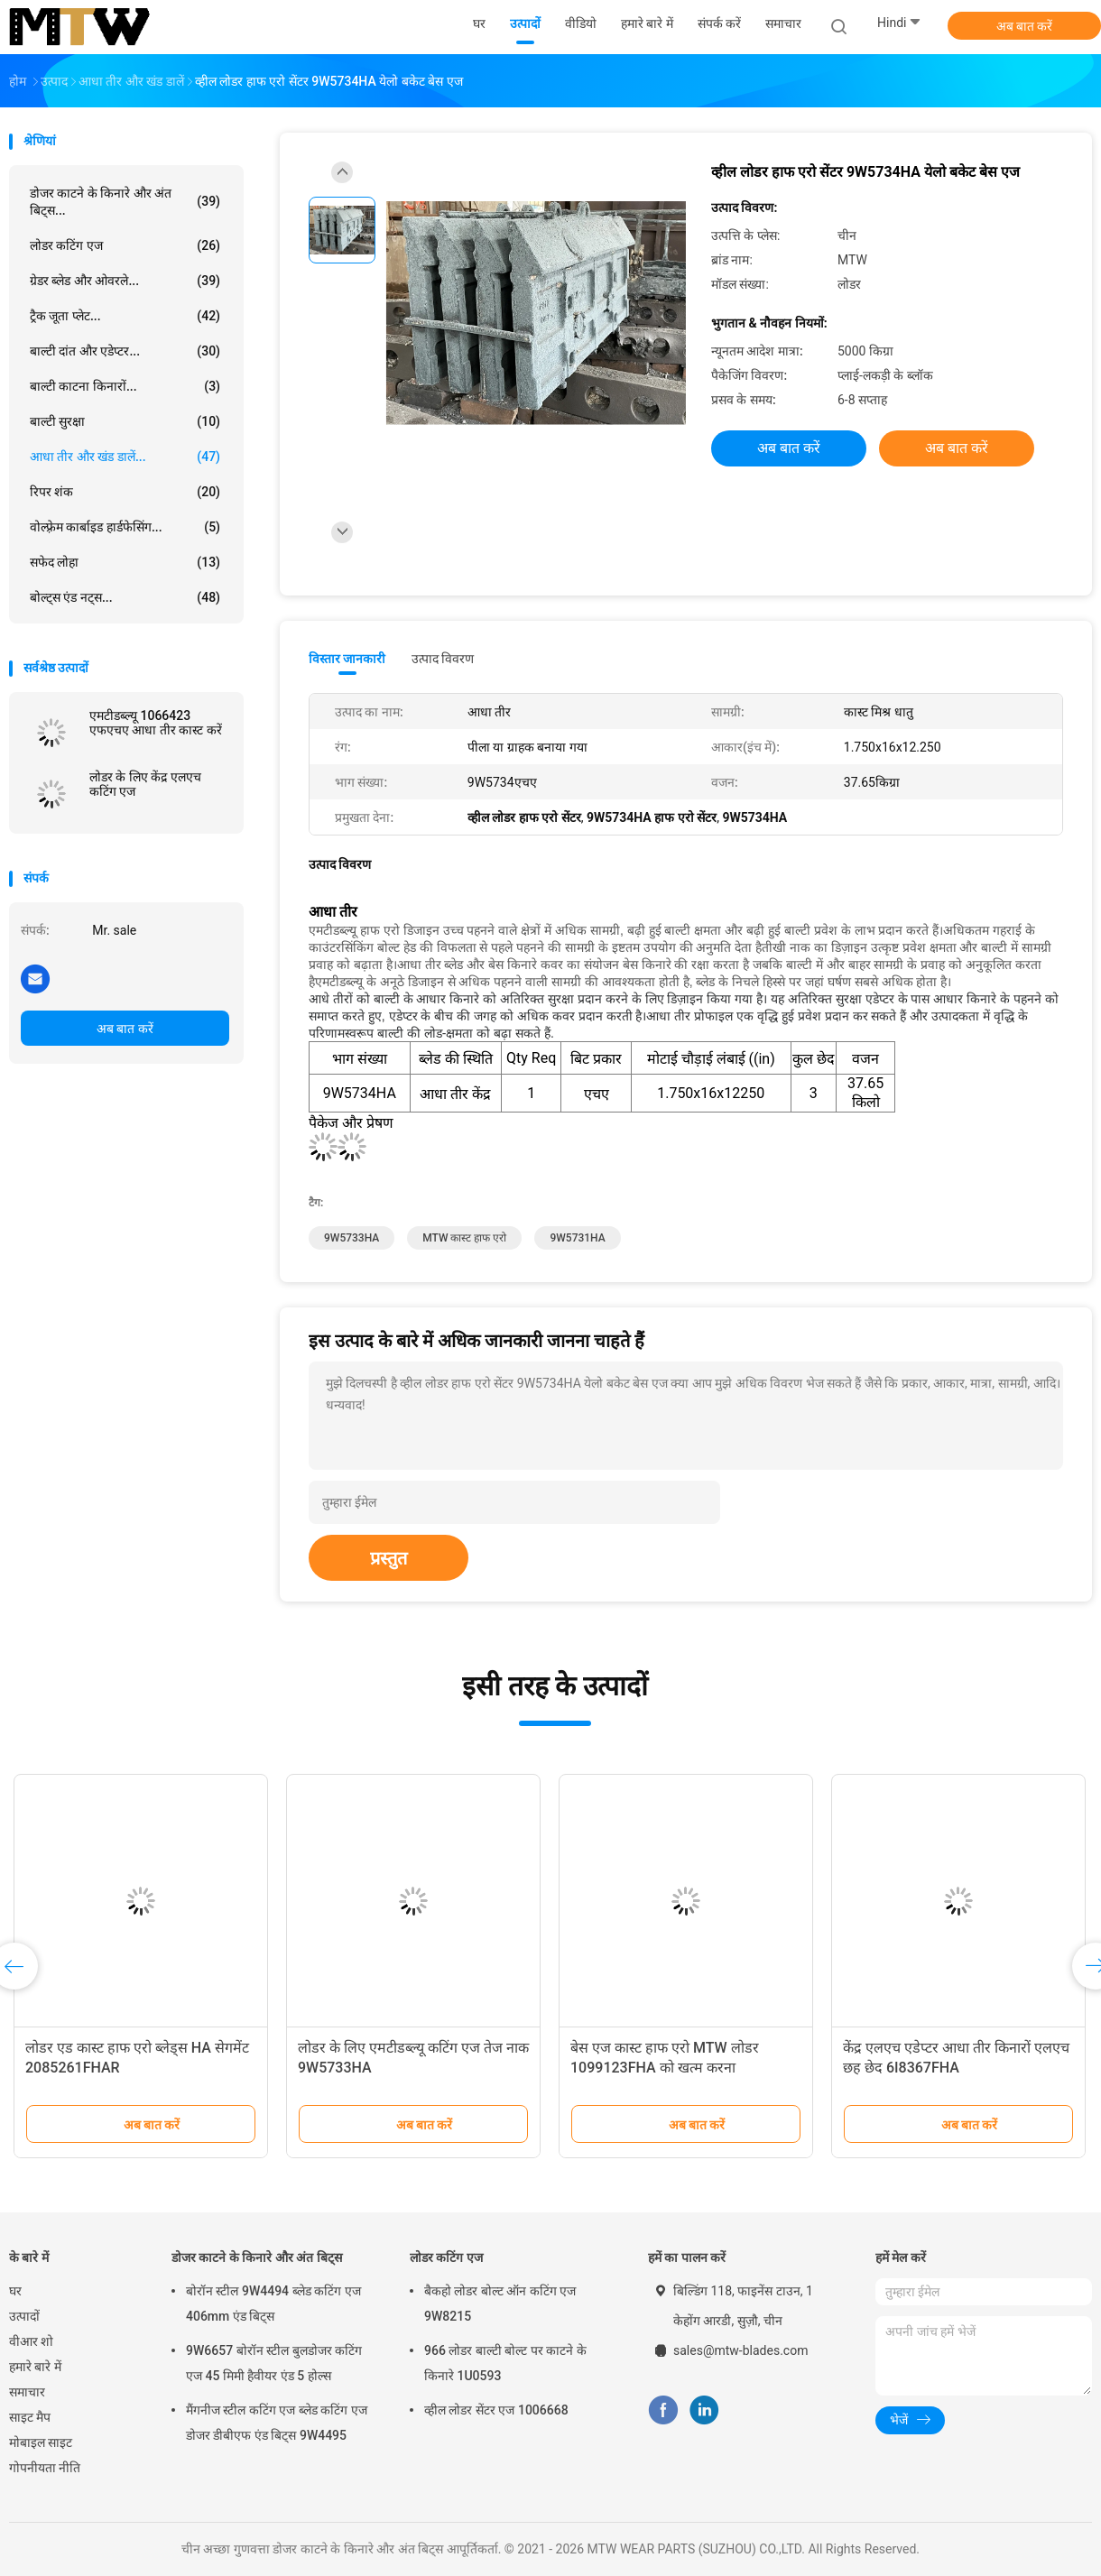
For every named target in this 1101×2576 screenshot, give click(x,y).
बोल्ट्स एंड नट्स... (125, 597)
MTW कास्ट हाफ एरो (464, 1238)
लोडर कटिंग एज (125, 245)
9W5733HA (351, 1238)
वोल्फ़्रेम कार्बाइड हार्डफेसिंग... (125, 527)
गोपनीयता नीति (44, 2468)
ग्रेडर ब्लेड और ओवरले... (125, 281)
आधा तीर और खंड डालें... (125, 457)
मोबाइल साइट (40, 2442)
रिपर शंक (125, 492)
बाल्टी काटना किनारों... (125, 386)
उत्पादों (24, 2316)
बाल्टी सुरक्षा (125, 421)
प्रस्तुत (388, 1558)
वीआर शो (31, 2341)
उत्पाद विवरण (443, 658)
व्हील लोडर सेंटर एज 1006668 (496, 2410)
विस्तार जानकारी (347, 658)
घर (15, 2291)
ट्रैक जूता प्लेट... (125, 316)
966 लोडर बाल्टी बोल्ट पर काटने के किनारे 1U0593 (505, 2363)
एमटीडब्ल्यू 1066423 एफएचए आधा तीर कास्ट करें (155, 722)
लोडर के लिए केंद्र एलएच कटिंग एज (145, 784)
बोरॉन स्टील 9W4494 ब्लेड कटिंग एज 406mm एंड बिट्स (273, 2303)
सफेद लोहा (125, 562)
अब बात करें (1024, 26)
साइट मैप (30, 2417)
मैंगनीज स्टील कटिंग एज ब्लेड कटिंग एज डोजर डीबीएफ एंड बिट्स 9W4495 (276, 2422)
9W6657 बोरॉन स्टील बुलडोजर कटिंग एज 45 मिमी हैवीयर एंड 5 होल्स (274, 2363)
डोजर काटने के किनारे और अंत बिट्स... (125, 201)
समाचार (27, 2392)
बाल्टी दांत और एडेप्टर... (125, 351)
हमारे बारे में (35, 2366)
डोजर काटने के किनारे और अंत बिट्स (256, 2257)
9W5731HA (577, 1238)
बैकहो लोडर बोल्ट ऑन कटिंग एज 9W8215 (500, 2303)
